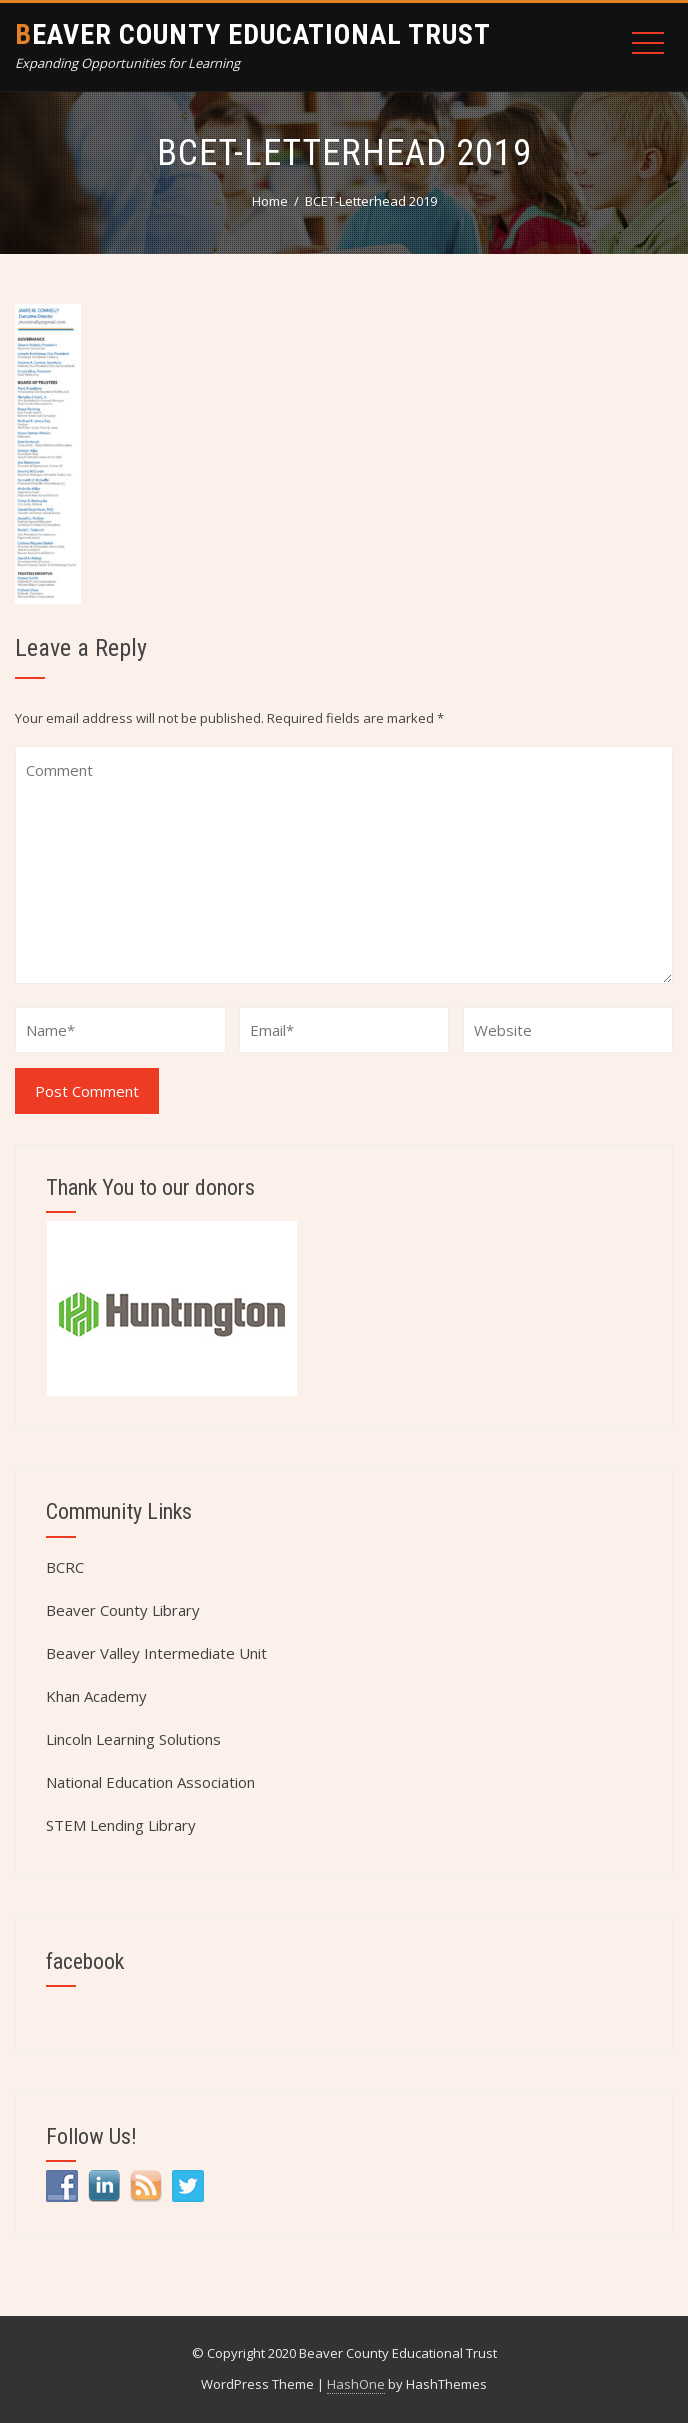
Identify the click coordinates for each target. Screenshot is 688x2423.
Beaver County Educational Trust (253, 34)
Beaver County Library (123, 1610)
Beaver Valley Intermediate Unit (156, 1653)
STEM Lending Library (121, 1825)
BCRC (65, 1567)
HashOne (356, 2384)
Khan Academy (96, 1696)
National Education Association (150, 1782)
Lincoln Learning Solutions (133, 1739)
